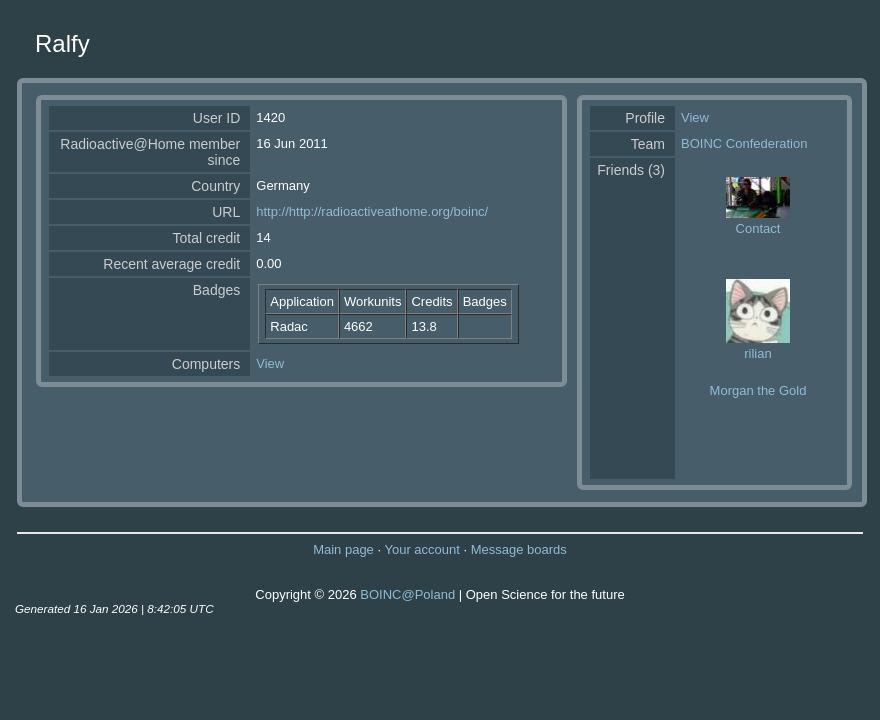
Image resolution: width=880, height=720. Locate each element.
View (270, 363)
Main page (343, 549)
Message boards (519, 549)
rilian (757, 353)
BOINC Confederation (744, 143)
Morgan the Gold (758, 390)
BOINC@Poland (407, 594)
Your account (421, 549)
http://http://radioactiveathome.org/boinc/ (372, 211)
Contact (758, 228)
